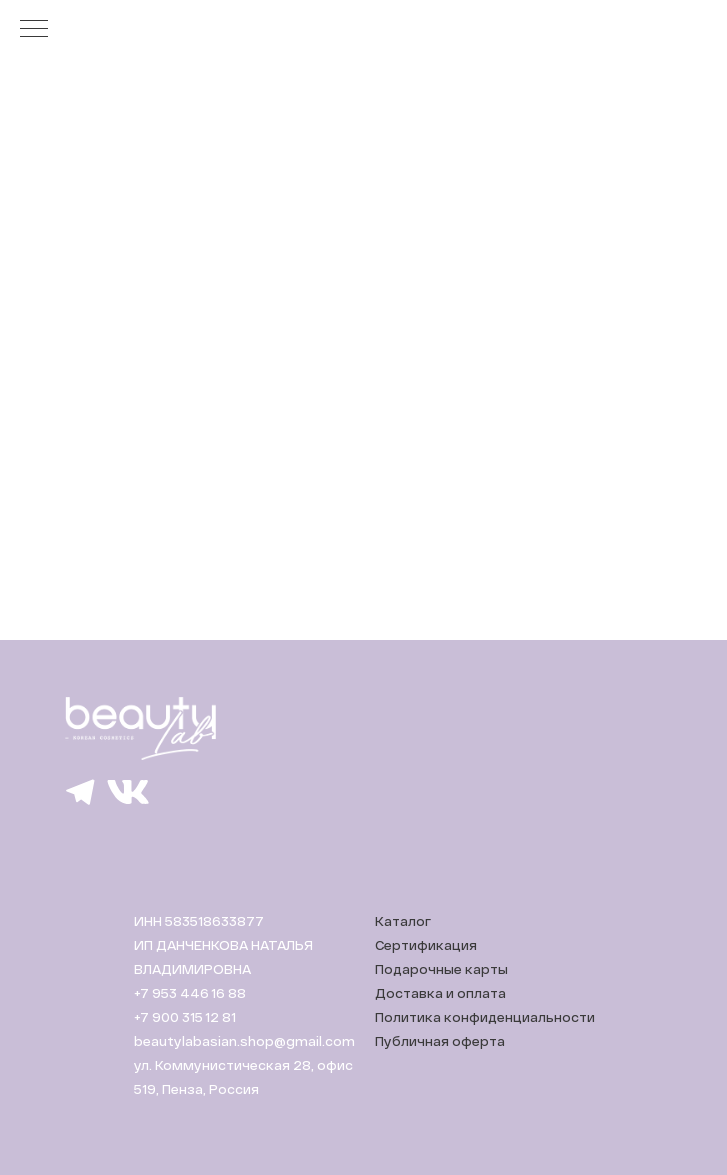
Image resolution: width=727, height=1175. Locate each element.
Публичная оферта (440, 1041)
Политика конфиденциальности (485, 1017)
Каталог (403, 921)
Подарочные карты (441, 969)
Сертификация (426, 945)
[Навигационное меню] (34, 30)
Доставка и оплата (440, 993)
